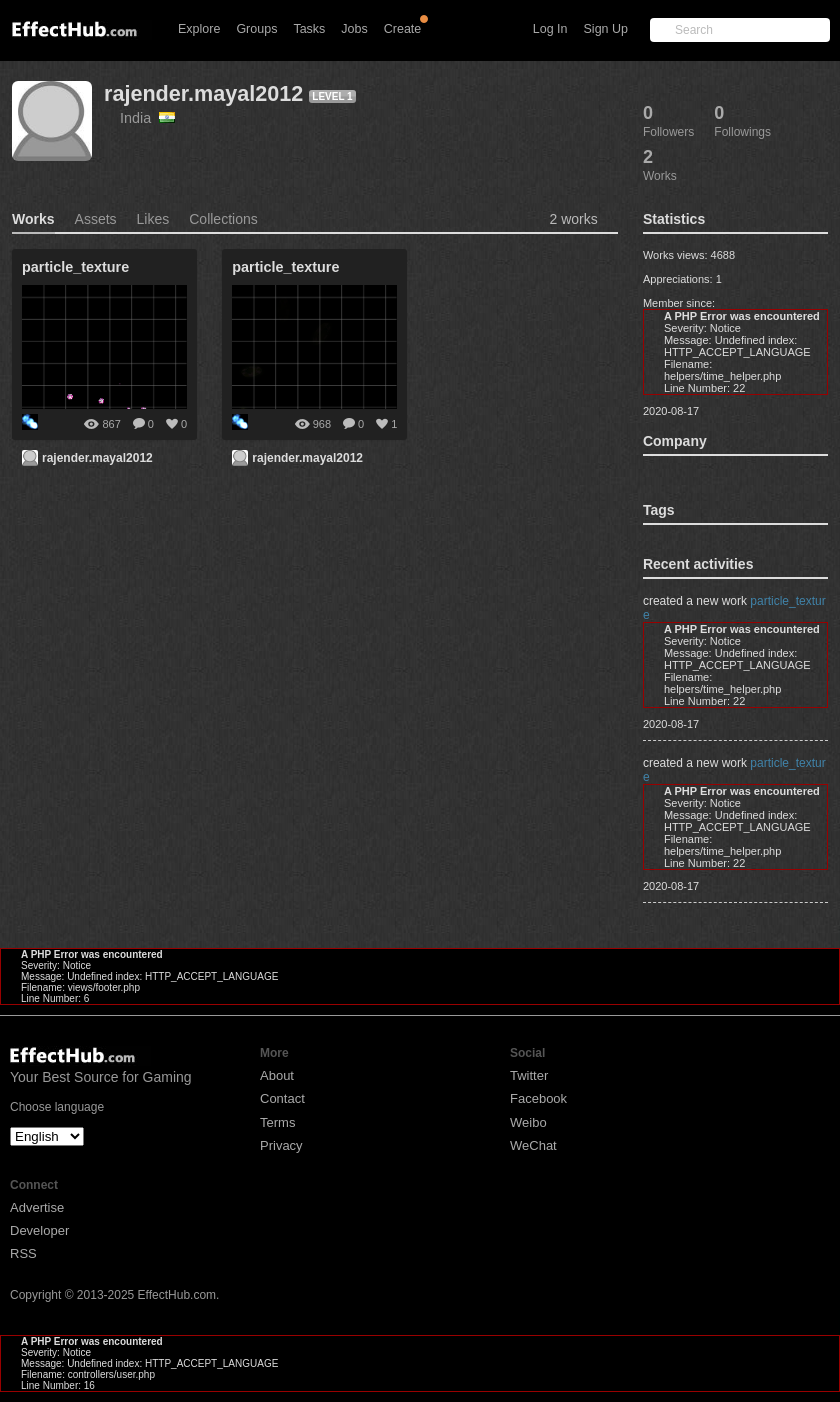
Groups (256, 29)
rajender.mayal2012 (203, 93)
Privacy (281, 1145)
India (147, 118)
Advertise (37, 1207)
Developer (39, 1230)
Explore (199, 29)
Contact (282, 1098)
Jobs (354, 29)
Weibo (528, 1122)
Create (403, 29)
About (277, 1075)
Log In (550, 29)
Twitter (529, 1075)
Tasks (309, 29)
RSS (23, 1253)
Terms (277, 1122)
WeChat (533, 1145)
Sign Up (606, 29)
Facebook (538, 1098)
